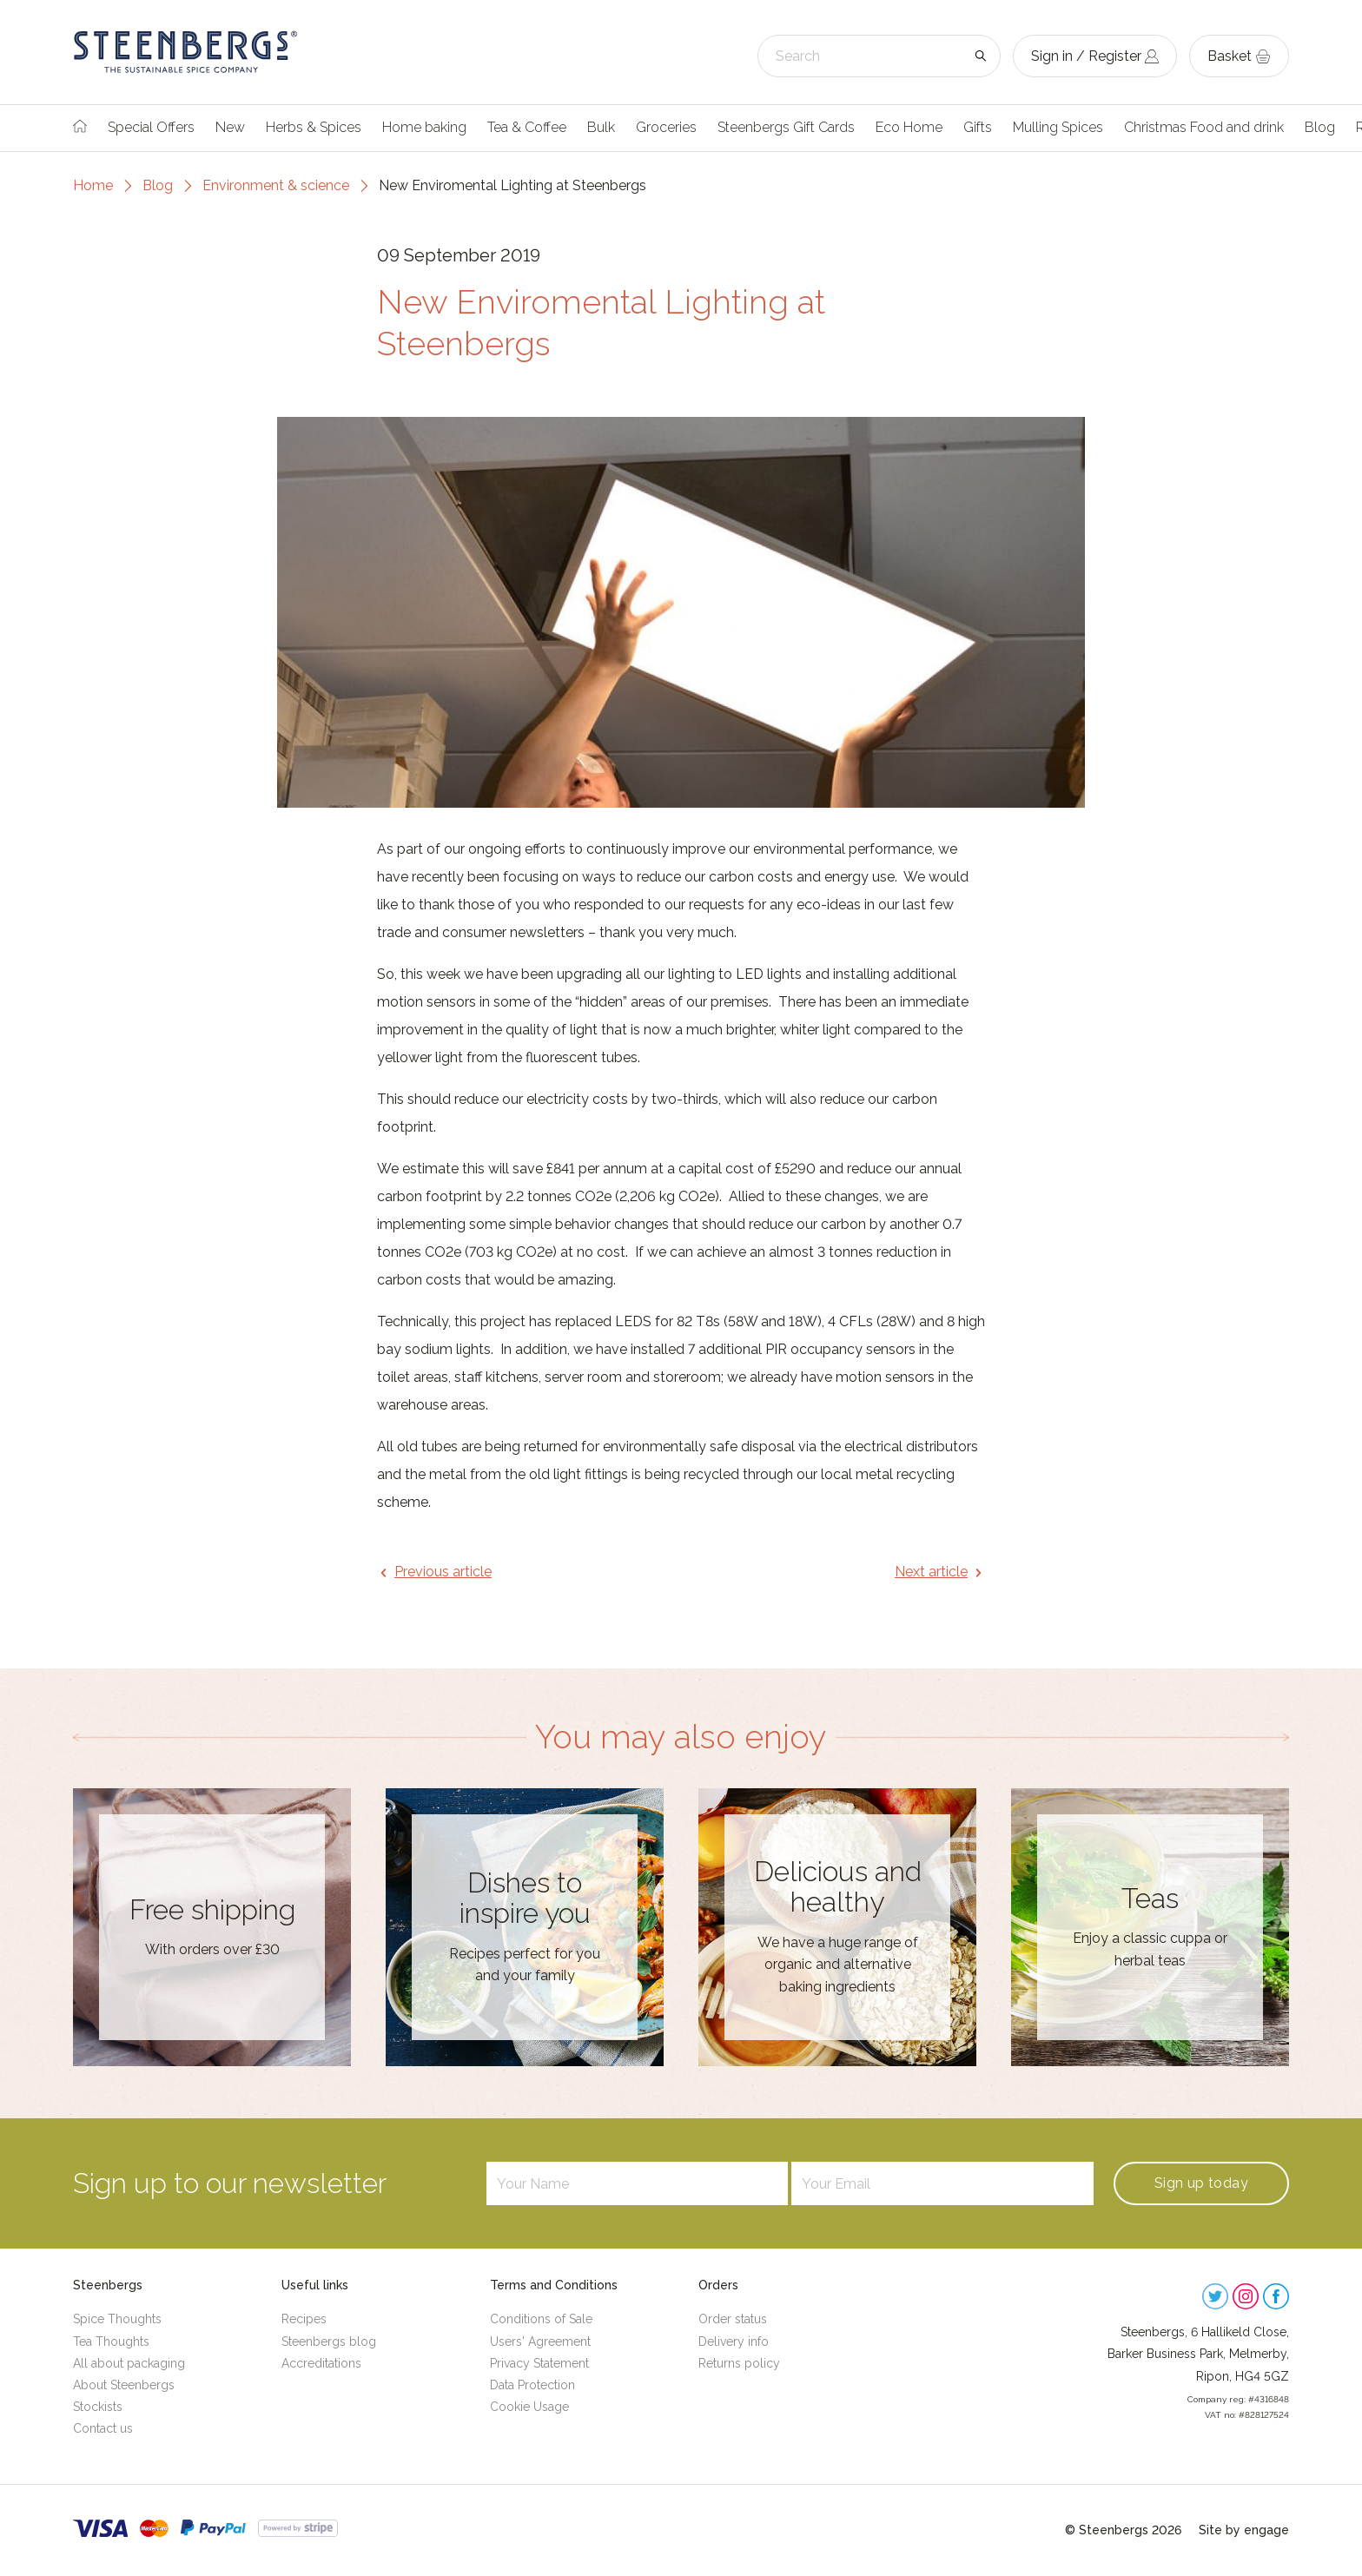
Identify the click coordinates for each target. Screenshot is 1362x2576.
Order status (732, 2319)
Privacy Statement (539, 2363)
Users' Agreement (540, 2341)
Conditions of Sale (541, 2319)
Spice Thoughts (117, 2319)
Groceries (666, 127)
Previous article (443, 1571)
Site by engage (1244, 2530)
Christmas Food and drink (1204, 127)
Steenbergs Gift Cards (786, 127)
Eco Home (909, 127)
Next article (931, 1571)
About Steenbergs (124, 2385)
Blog (1320, 127)
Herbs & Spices (313, 127)
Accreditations (321, 2363)
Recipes (304, 2319)
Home (93, 185)
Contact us (103, 2428)
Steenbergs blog (328, 2341)
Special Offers (151, 127)
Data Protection (532, 2385)
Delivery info (733, 2341)
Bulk (601, 127)
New (230, 127)
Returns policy (739, 2363)
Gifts (977, 127)
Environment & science (275, 185)
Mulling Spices (1058, 127)
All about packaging (129, 2363)
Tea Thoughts (111, 2341)
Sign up (1201, 2183)
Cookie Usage (529, 2407)
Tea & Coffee (526, 127)
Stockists (97, 2407)
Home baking (424, 127)
